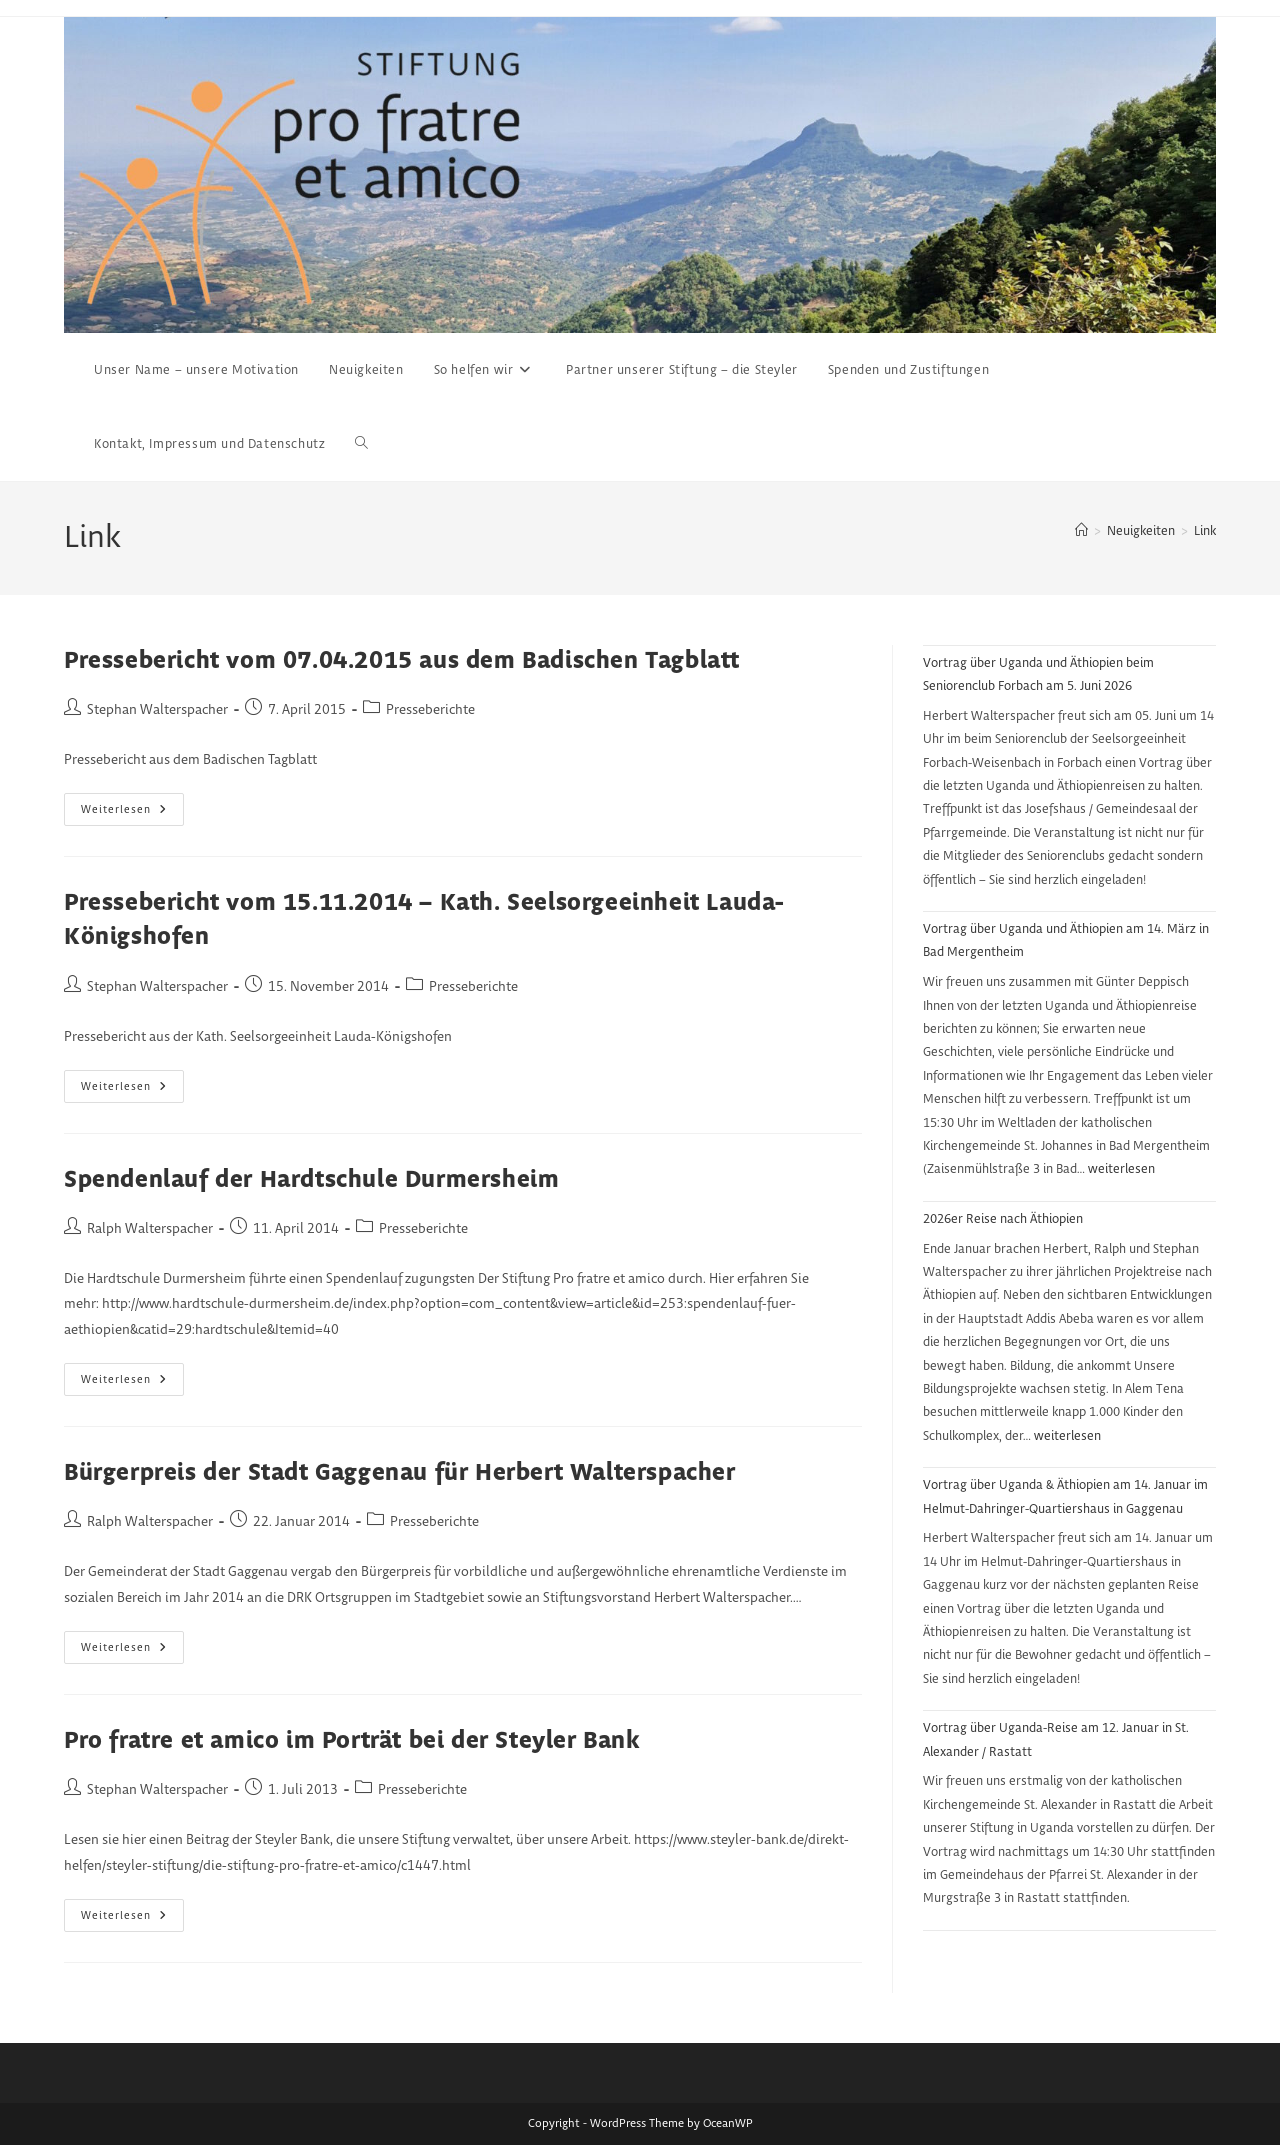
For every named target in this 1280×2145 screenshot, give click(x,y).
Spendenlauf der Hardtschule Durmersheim (311, 1180)
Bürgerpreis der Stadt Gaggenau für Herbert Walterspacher (400, 1473)
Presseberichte (430, 710)
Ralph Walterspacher (150, 1229)
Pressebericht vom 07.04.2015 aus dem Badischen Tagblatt (402, 661)
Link (1205, 531)
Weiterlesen (132, 814)
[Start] (1081, 531)
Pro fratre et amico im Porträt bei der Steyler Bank (352, 1741)
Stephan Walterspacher (157, 710)
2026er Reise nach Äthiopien (1003, 1219)
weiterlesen (1121, 1169)
